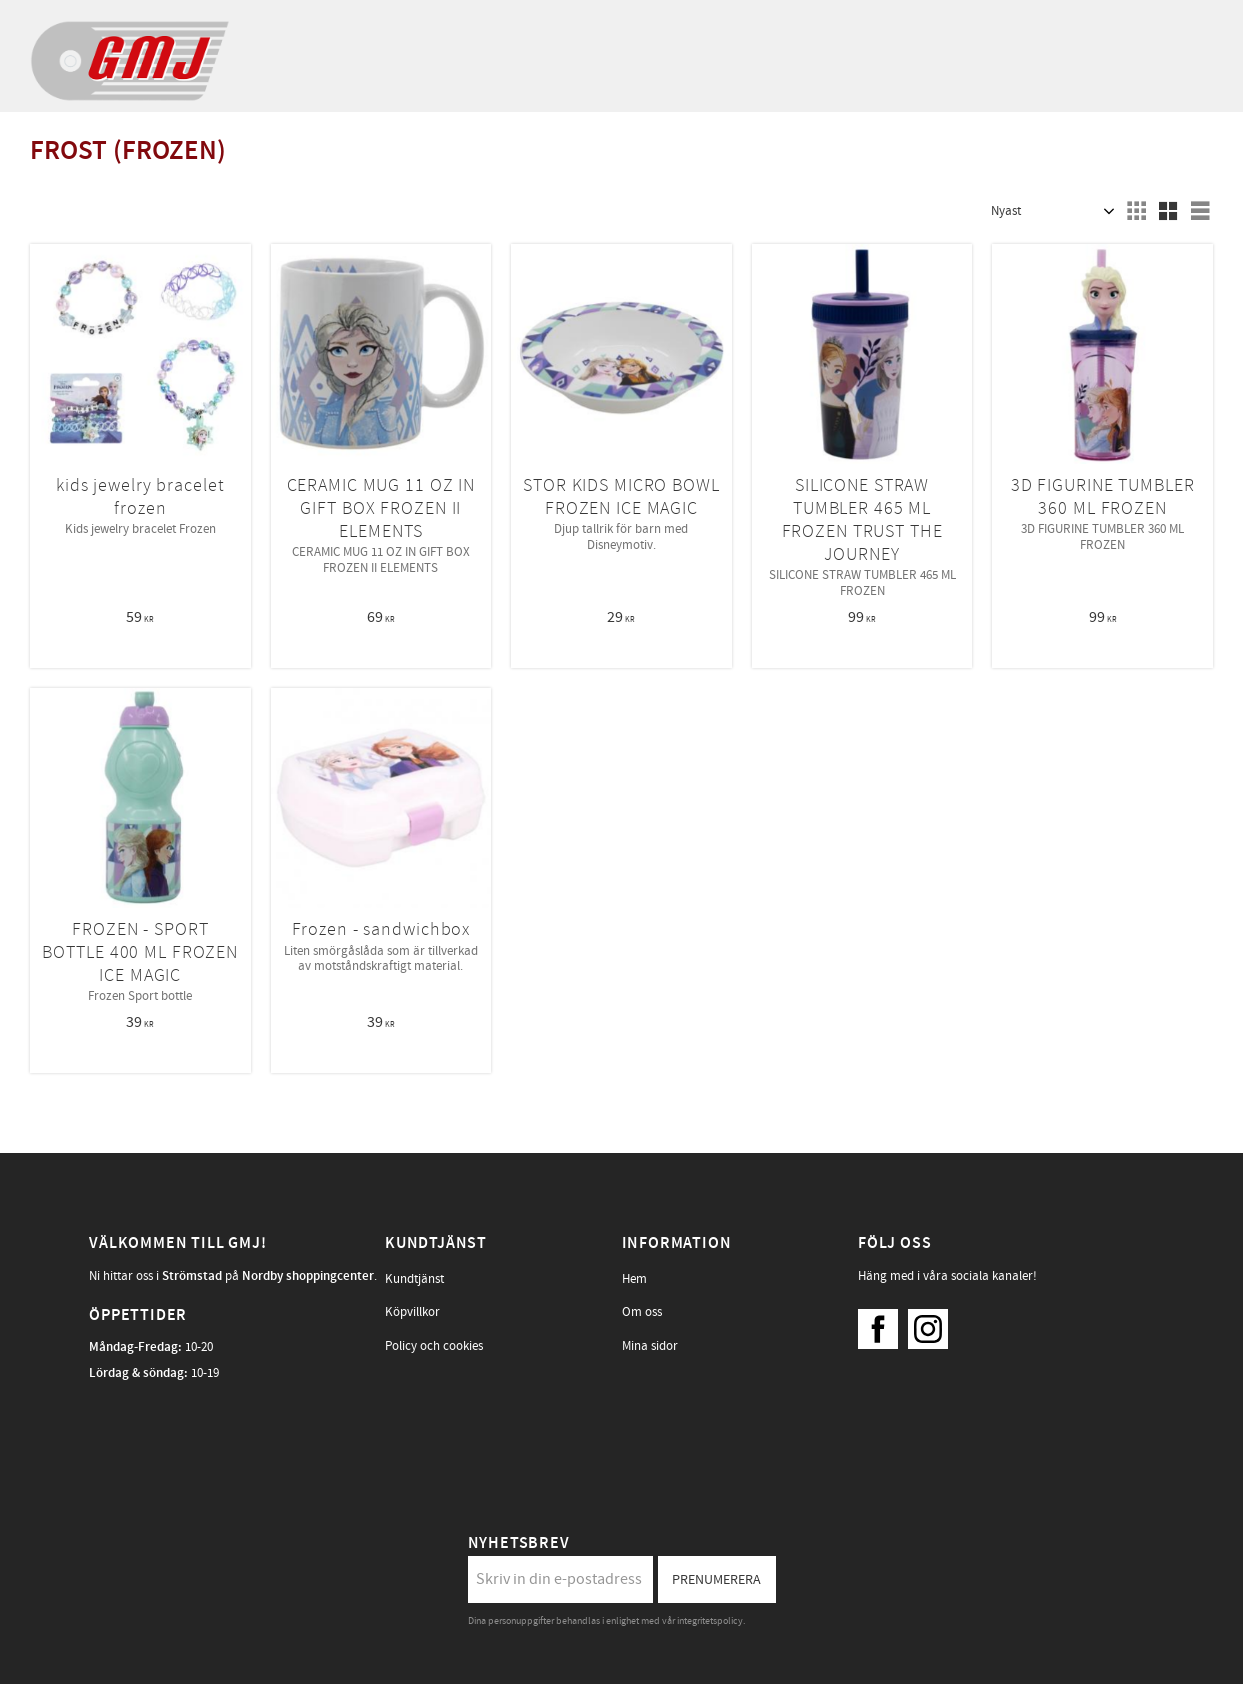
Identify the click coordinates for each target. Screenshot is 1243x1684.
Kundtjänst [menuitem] (414, 1279)
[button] (1136, 211)
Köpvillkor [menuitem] (412, 1312)
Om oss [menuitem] (642, 1312)
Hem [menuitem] (634, 1279)
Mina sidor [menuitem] (650, 1346)
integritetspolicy (710, 1621)
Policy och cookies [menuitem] (434, 1346)
